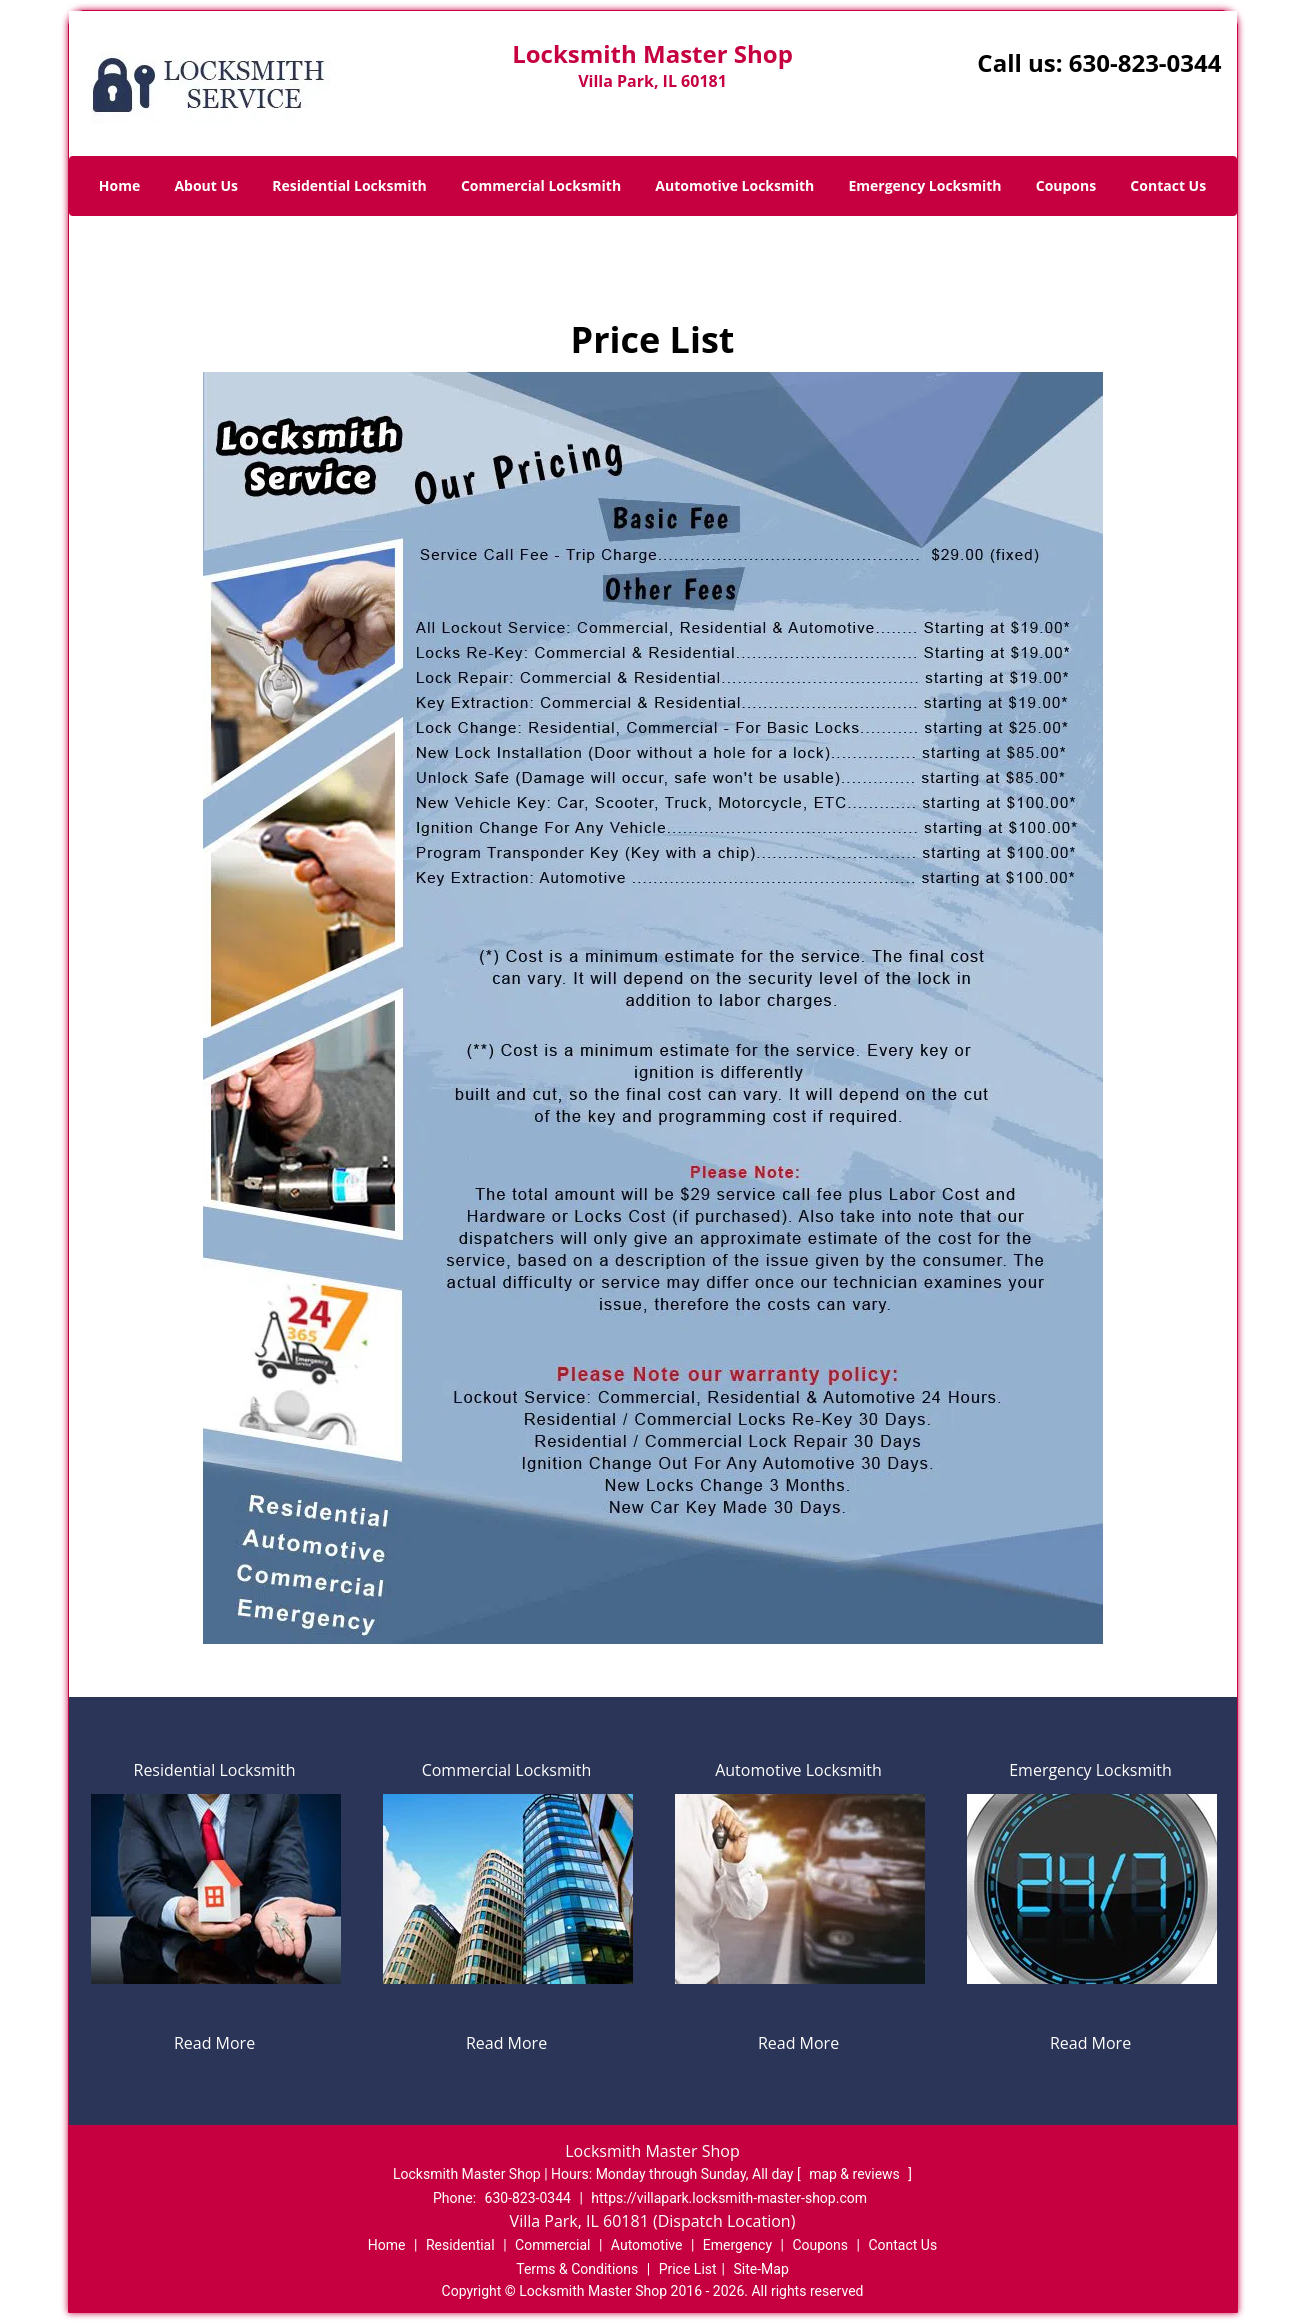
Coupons (1066, 185)
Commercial (552, 2245)
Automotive (647, 2245)
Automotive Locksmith (734, 185)
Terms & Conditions (577, 2269)
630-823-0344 (1145, 62)
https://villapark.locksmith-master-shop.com (729, 2198)
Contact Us (1168, 185)
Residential (460, 2245)
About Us (206, 185)
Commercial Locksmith (541, 185)
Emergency (737, 2245)
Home (119, 185)
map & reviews (856, 2174)
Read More (214, 2043)
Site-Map (761, 2269)
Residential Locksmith (349, 185)
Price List (688, 2269)
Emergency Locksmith (924, 185)
